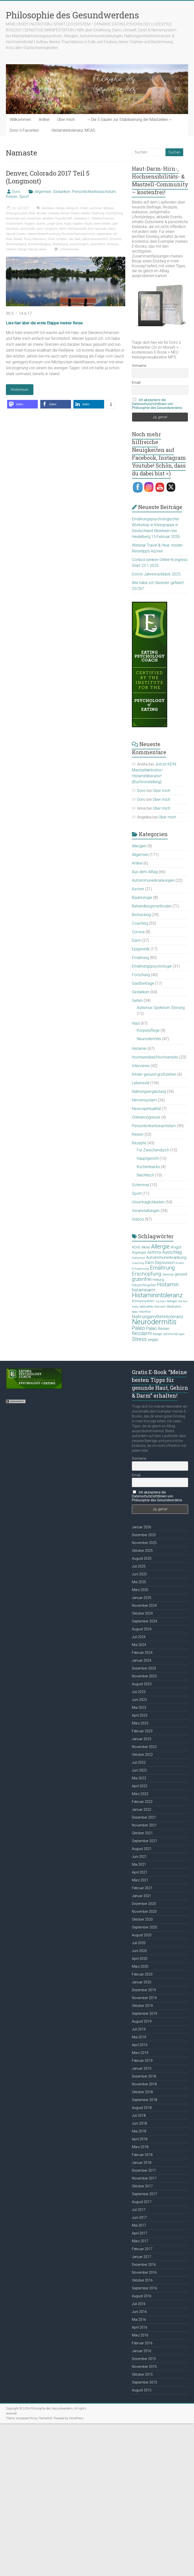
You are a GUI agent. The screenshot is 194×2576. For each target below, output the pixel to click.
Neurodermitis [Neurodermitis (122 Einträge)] (154, 1322)
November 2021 (144, 1825)
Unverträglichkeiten (148, 1202)
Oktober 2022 (142, 1755)
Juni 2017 (139, 2217)
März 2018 (140, 2147)
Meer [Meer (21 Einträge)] (135, 1312)
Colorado (53, 213)
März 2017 (140, 2241)
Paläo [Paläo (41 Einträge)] (151, 1328)
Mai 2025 (139, 1582)
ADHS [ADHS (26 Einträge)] (136, 1247)
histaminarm (14, 223)
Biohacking (141, 914)
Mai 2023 (139, 1707)
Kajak (67, 223)
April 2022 (139, 1786)
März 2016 (140, 2335)
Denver (64, 213)
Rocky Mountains (35, 239)
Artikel (44, 119)
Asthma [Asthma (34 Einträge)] (154, 1252)
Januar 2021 (141, 1896)
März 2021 (140, 1880)
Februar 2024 (142, 1653)
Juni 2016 (139, 2312)
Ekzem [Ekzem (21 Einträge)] (180, 1263)
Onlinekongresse (146, 1117)
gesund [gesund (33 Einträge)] (181, 1274)
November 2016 (144, 2272)
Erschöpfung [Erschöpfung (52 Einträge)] (146, 1274)
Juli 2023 (139, 1692)
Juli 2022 (139, 1762)
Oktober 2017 (142, 2186)
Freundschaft (63, 218)
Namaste (101, 228)
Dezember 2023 (144, 1668)
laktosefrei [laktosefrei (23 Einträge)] (146, 1306)
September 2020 (144, 1927)
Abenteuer (47, 208)
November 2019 (144, 1998)
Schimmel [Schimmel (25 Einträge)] (170, 1334)
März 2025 (140, 1590)
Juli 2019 (139, 2029)
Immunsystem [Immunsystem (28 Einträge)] (143, 1301)
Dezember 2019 (144, 1990)
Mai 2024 (139, 1645)
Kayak (88, 223)
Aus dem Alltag (145, 871)
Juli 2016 (139, 2304)
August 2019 (142, 2021)
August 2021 (142, 1849)
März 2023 (140, 1723)
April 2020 (139, 1959)
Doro (16, 191)
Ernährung (140, 957)
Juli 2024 (139, 1637)
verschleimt (97, 244)
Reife (9, 239)
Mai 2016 (139, 2319)
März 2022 (140, 1794)
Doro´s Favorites (24, 130)
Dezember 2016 (144, 2265)
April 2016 (139, 2327)
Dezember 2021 (144, 1817)
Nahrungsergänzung (149, 1091)
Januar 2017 (141, 2257)
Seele (77, 239)
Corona (138, 932)
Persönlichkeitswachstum (94, 191)
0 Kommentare (66, 249)
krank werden (102, 223)
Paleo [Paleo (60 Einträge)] (138, 1328)
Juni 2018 (139, 2123)
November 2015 (144, 2367)
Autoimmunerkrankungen (153, 880)
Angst (84, 208)
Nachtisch (145, 1175)
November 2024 (144, 1605)
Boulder (41, 213)
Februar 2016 (142, 2343)
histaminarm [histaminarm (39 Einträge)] (143, 1290)
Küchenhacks (148, 1166)
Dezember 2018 (144, 2076)
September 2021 (144, 1841)
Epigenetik (141, 949)
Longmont (50, 228)
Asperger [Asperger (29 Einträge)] (139, 1252)
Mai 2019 (139, 2037)
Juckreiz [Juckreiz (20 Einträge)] (160, 1301)
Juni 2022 (139, 1770)
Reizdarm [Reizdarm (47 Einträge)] (142, 1333)
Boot (32, 213)
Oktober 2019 (142, 2006)
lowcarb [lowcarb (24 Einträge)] (160, 1306)
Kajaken (78, 223)
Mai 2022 (139, 1778)
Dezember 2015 (144, 2359)
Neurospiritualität (146, 1108)
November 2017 (144, 2178)
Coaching (140, 923)
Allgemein (42, 191)
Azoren (138, 889)
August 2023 (142, 1684)
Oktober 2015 (142, 2374)
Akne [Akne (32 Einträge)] (145, 1247)
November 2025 (144, 1543)
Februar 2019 (142, 2061)
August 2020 (142, 1935)
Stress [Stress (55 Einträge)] (139, 1339)
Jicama (40, 223)
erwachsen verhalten (40, 218)
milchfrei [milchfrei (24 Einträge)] (145, 1312)
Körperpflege (148, 1030)
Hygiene (29, 223)
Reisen (11, 196)
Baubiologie (142, 897)
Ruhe (51, 239)
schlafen (61, 239)
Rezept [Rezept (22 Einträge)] (157, 1334)
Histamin (139, 1048)
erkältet (85, 213)
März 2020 (140, 1966)
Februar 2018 (142, 2155)
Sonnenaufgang (16, 244)
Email (136, 382)
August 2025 (142, 1558)
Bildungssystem (17, 213)
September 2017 (144, 2194)
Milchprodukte (77, 228)
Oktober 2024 (142, 1613)
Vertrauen (113, 244)
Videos (138, 1219)
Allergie (60, 208)
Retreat (18, 239)
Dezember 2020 (144, 1904)
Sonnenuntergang (39, 244)
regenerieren (104, 234)
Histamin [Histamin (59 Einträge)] (168, 1284)
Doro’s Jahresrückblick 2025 (156, 574)
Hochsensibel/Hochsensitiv (155, 1057)
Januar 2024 (141, 1660)
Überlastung (60, 244)
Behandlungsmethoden (151, 906)
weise (42, 249)
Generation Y (82, 218)
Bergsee (108, 208)
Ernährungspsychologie (152, 966)
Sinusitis (116, 239)
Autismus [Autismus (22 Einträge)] (138, 1258)
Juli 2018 (139, 2115)
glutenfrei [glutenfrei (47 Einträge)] (142, 1279)
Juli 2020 (139, 1943)
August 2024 (142, 1629)
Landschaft (27, 228)
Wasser (33, 249)
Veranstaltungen (146, 1210)
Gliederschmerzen (102, 218)
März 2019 (140, 2053)
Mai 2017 (139, 2225)
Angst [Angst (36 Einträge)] (176, 1247)
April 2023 (139, 1715)
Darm (136, 940)
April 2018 (139, 2139)
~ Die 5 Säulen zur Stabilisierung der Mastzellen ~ (129, 119)
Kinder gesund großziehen (154, 1074)
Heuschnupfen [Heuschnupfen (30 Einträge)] (144, 1285)
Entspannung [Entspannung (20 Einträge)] (140, 1268)
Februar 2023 (142, 1731)
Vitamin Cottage (16, 249)
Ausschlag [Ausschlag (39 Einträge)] (172, 1252)
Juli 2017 (139, 2210)
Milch (62, 228)
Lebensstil (140, 1083)
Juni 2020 (139, 1951)
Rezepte (139, 1143)
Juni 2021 (139, 1857)
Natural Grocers (16, 234)
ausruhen (96, 208)
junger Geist (55, 223)
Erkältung (98, 213)
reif (115, 234)
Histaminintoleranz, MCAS (73, 130)
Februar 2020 (142, 1974)
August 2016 (142, 2296)
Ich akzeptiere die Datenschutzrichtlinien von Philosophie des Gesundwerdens (157, 404)
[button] (22, 404)
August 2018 (142, 2108)
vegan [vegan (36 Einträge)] (153, 1339)
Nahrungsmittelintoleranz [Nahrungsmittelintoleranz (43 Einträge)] (157, 1316)
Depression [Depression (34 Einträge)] (165, 1262)
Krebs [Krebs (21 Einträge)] (135, 1306)
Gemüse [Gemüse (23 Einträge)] (168, 1274)
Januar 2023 (141, 1739)
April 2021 (139, 1872)
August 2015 (142, 2390)
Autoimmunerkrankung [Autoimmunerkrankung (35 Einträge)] (166, 1257)
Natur (111, 228)
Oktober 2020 (142, 1919)
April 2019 (139, 2045)
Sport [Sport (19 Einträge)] (182, 1334)
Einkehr (75, 213)
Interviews (141, 1065)
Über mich (66, 119)
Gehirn (137, 1000)
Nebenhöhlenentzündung (44, 234)
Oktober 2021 (142, 1833)
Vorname (139, 366)
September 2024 (144, 1621)
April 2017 (139, 2233)
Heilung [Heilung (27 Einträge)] (158, 1280)
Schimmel (140, 1185)
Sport (24, 196)
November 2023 (144, 1676)
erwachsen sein (16, 218)
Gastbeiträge (143, 983)
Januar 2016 (141, 2351)
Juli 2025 (139, 1566)
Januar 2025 (141, 1598)
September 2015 (144, 2382)
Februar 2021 (142, 1888)
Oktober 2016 (142, 2280)
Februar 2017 (142, 2249)
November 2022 (144, 1747)
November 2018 (144, 2084)
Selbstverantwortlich (95, 239)
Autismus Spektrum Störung (161, 1007)
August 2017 (142, 2202)
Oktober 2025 (142, 1551)
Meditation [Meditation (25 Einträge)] (173, 1306)
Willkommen (20, 119)
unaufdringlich (79, 244)
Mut (90, 228)
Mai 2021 (139, 1864)
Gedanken (61, 191)
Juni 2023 (139, 1700)
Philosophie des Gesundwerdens (72, 15)
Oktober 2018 (142, 2092)
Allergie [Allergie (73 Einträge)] (160, 1246)
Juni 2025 (139, 1574)
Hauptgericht (148, 1158)
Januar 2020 (141, 1982)
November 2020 (144, 1911)
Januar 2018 (141, 2163)
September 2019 (144, 2013)
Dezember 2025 (144, 1535)
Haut (136, 1023)
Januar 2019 (141, 2068)
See (71, 239)
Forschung (141, 974)
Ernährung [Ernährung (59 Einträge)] (162, 1268)
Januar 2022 (141, 1809)
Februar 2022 (142, 1802)
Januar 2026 (141, 1527)
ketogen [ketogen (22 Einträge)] (172, 1301)
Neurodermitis (149, 1038)
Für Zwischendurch (153, 1150)
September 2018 (144, 2100)
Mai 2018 (139, 2131)
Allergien (139, 846)
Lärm (39, 228)
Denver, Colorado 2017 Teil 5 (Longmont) (47, 177)
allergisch (72, 208)
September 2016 (144, 2288)
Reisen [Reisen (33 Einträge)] (163, 1328)
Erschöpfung (114, 213)
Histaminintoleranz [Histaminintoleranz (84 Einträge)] (157, 1295)
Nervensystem (144, 1100)
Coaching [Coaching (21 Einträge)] (138, 1263)
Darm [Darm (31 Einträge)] (149, 1263)
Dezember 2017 (144, 2170)
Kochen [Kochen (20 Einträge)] (183, 1301)
